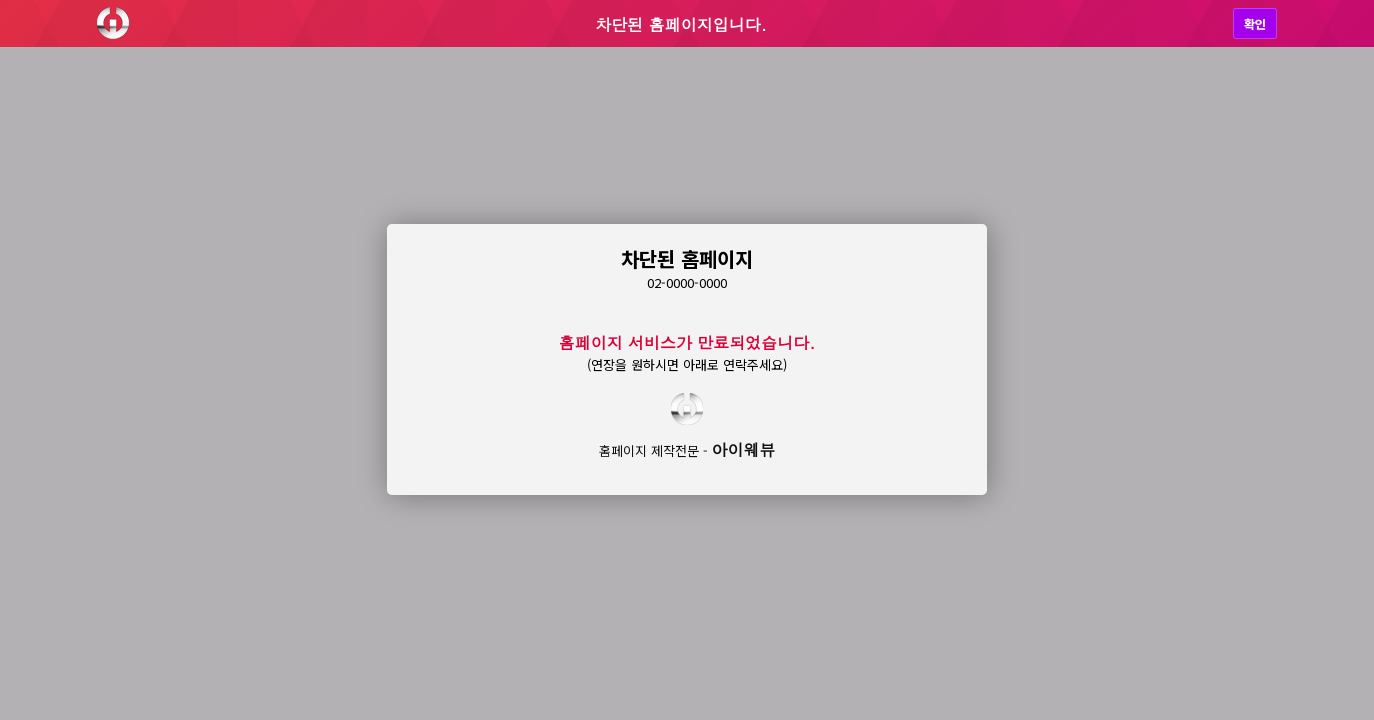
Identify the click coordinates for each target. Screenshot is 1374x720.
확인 (1255, 23)
